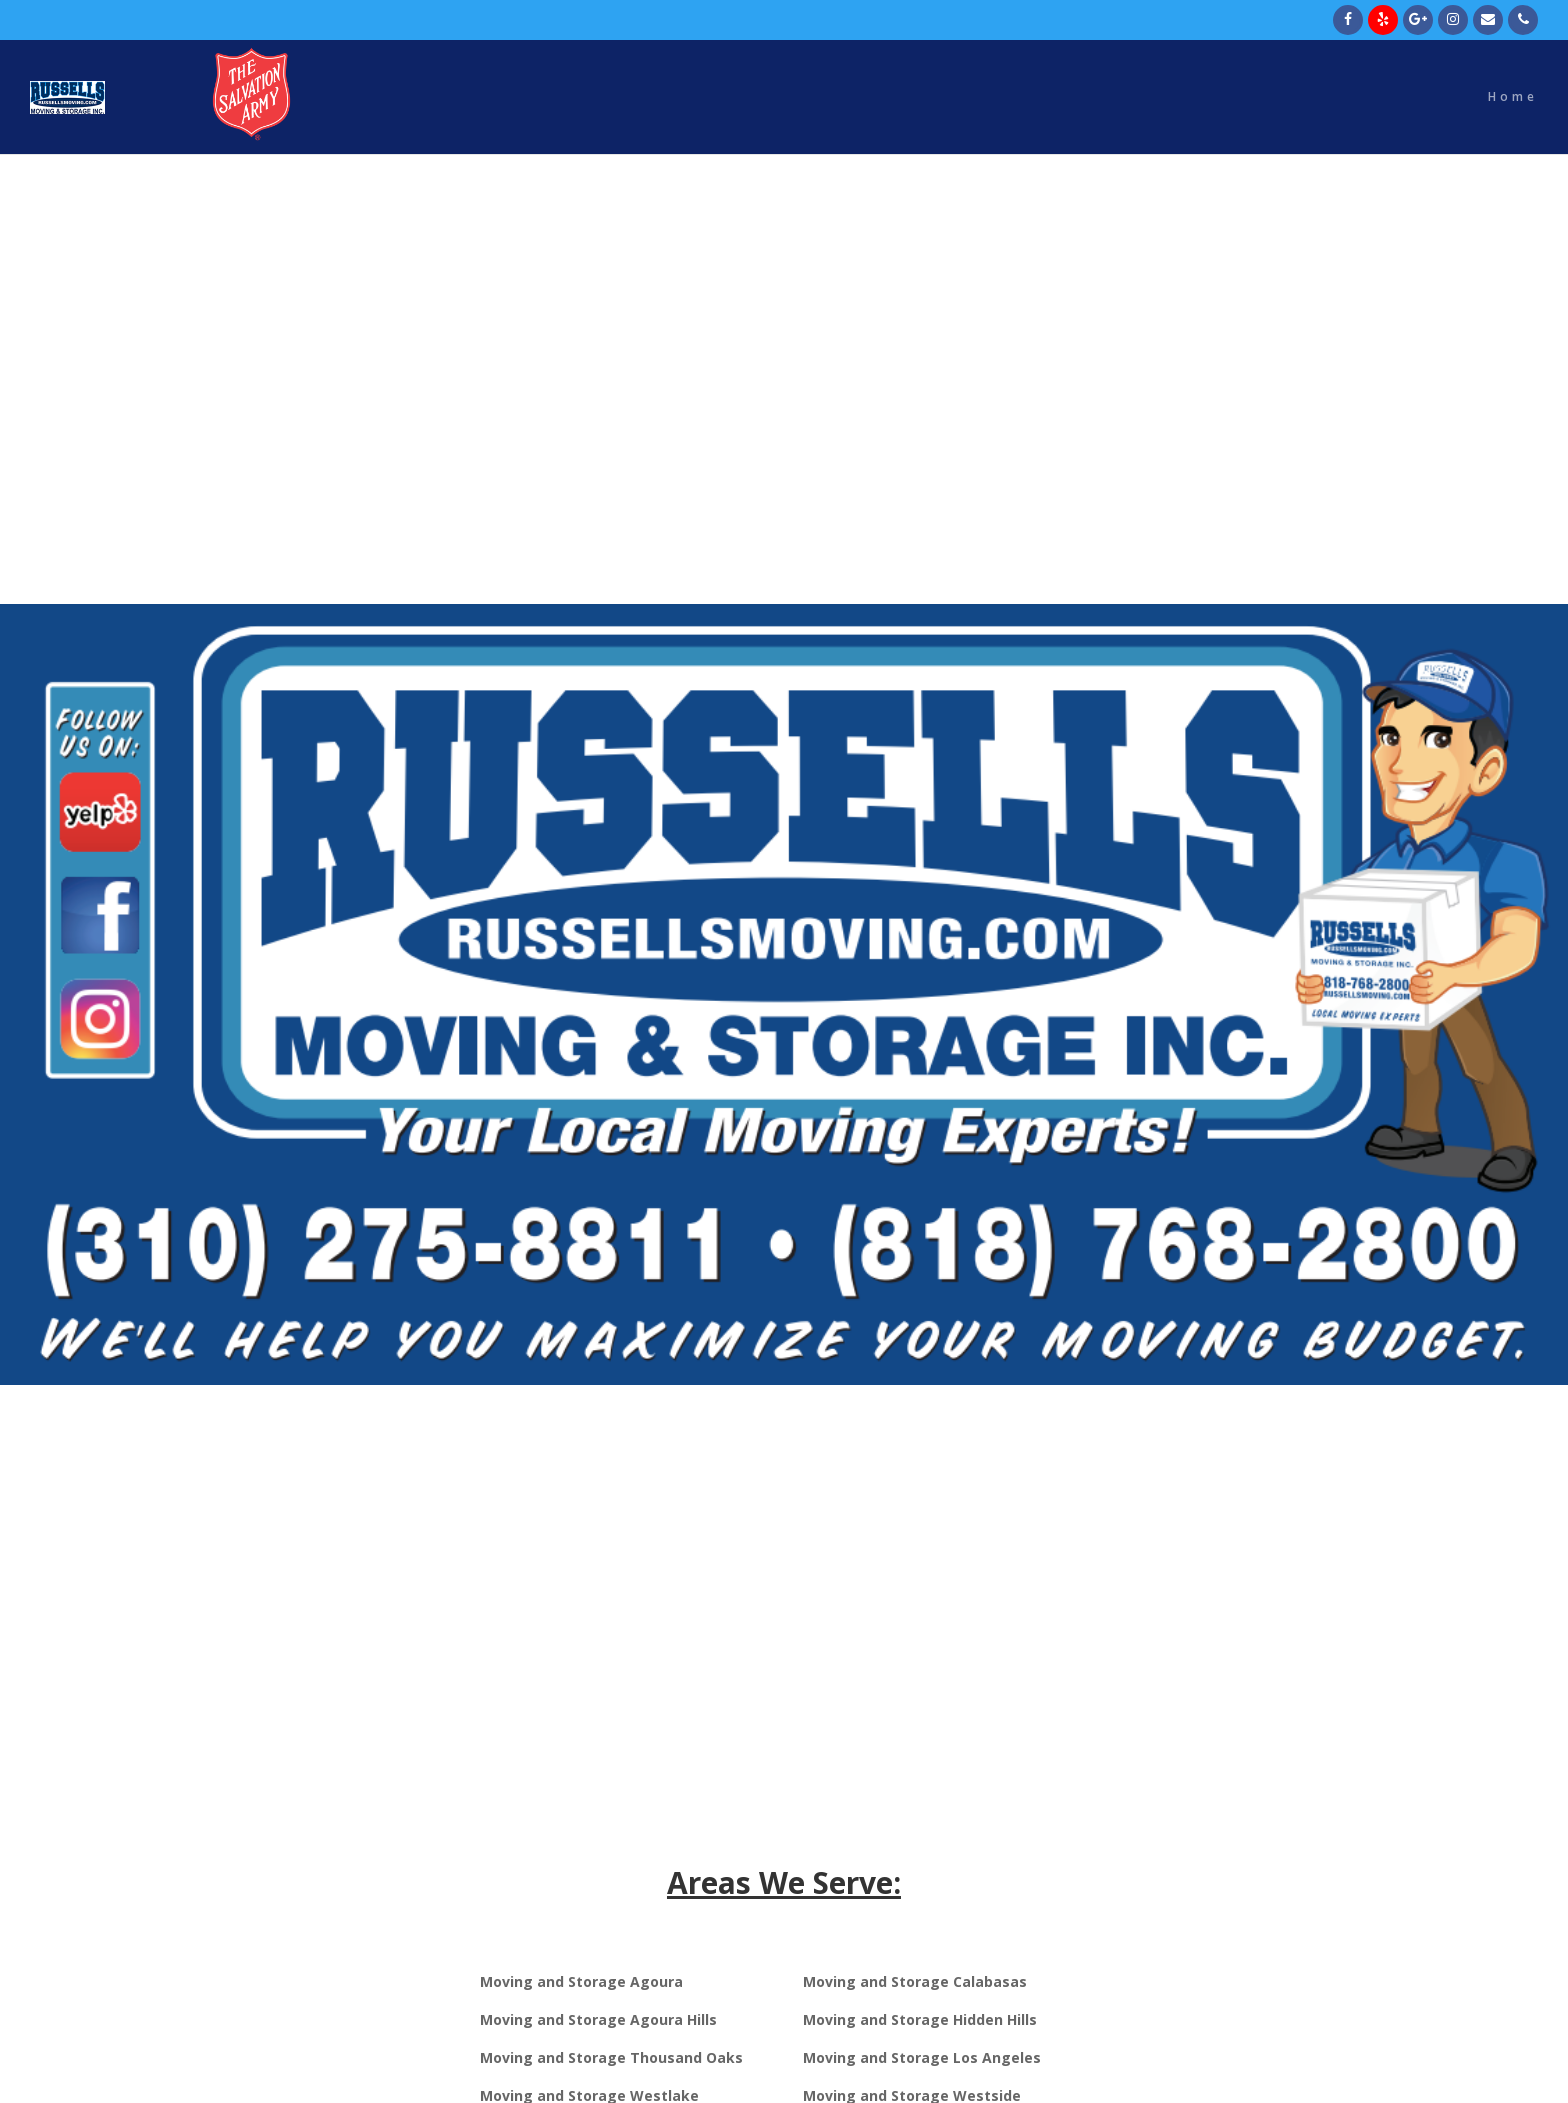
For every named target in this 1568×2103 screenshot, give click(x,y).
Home (1513, 97)
